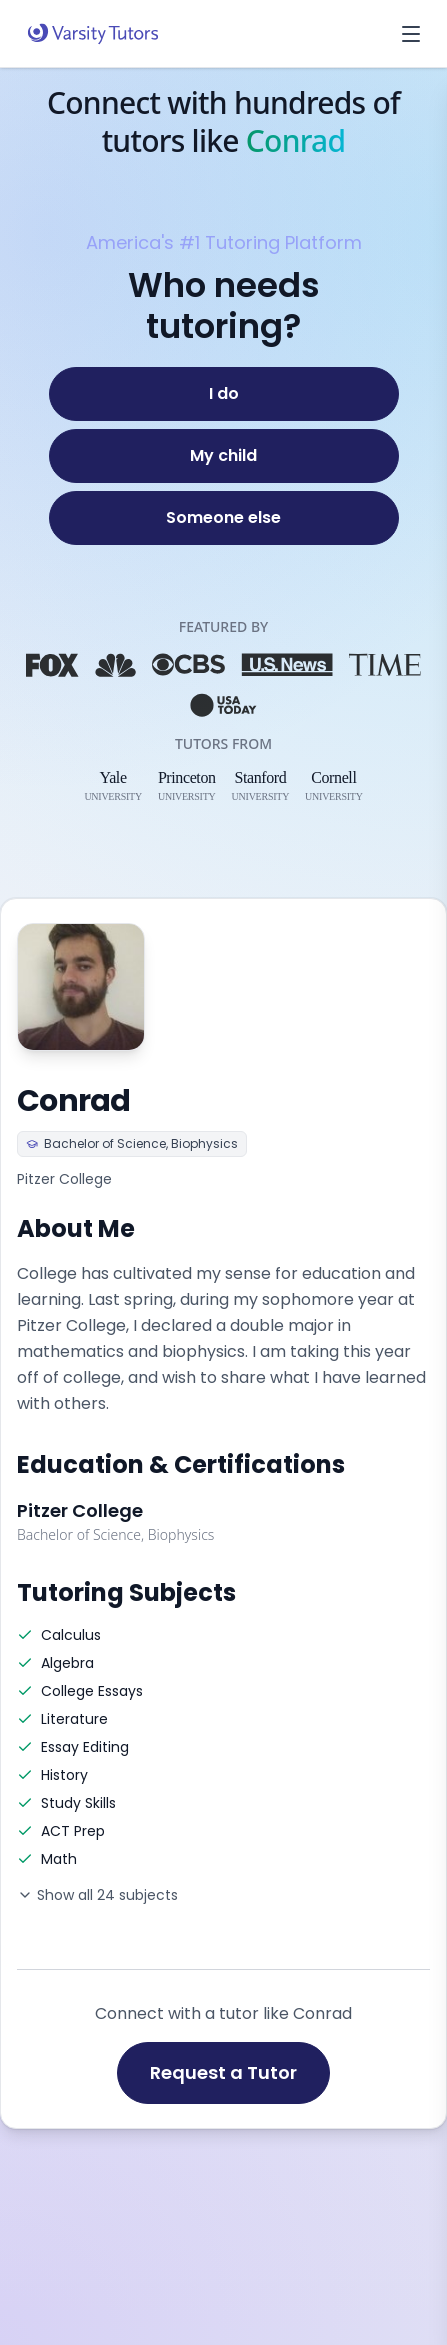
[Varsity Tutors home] (93, 34)
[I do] (224, 394)
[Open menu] (411, 34)
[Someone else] (224, 518)
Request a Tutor (223, 2072)
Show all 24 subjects (97, 1895)
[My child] (224, 456)
